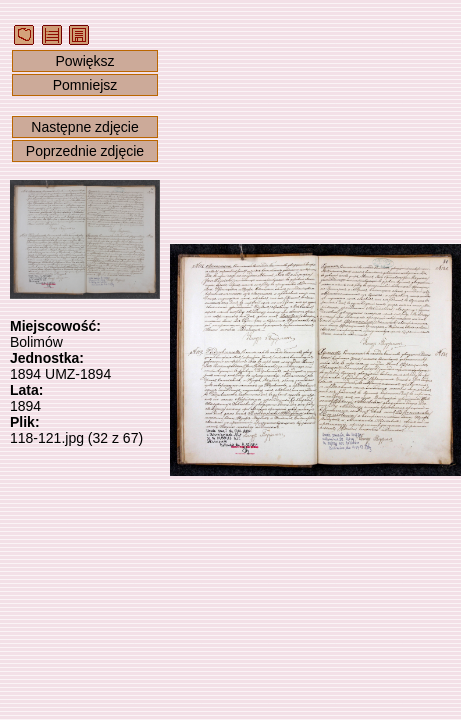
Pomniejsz (85, 85)
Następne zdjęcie (84, 127)
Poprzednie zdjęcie (85, 151)
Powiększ (84, 61)
